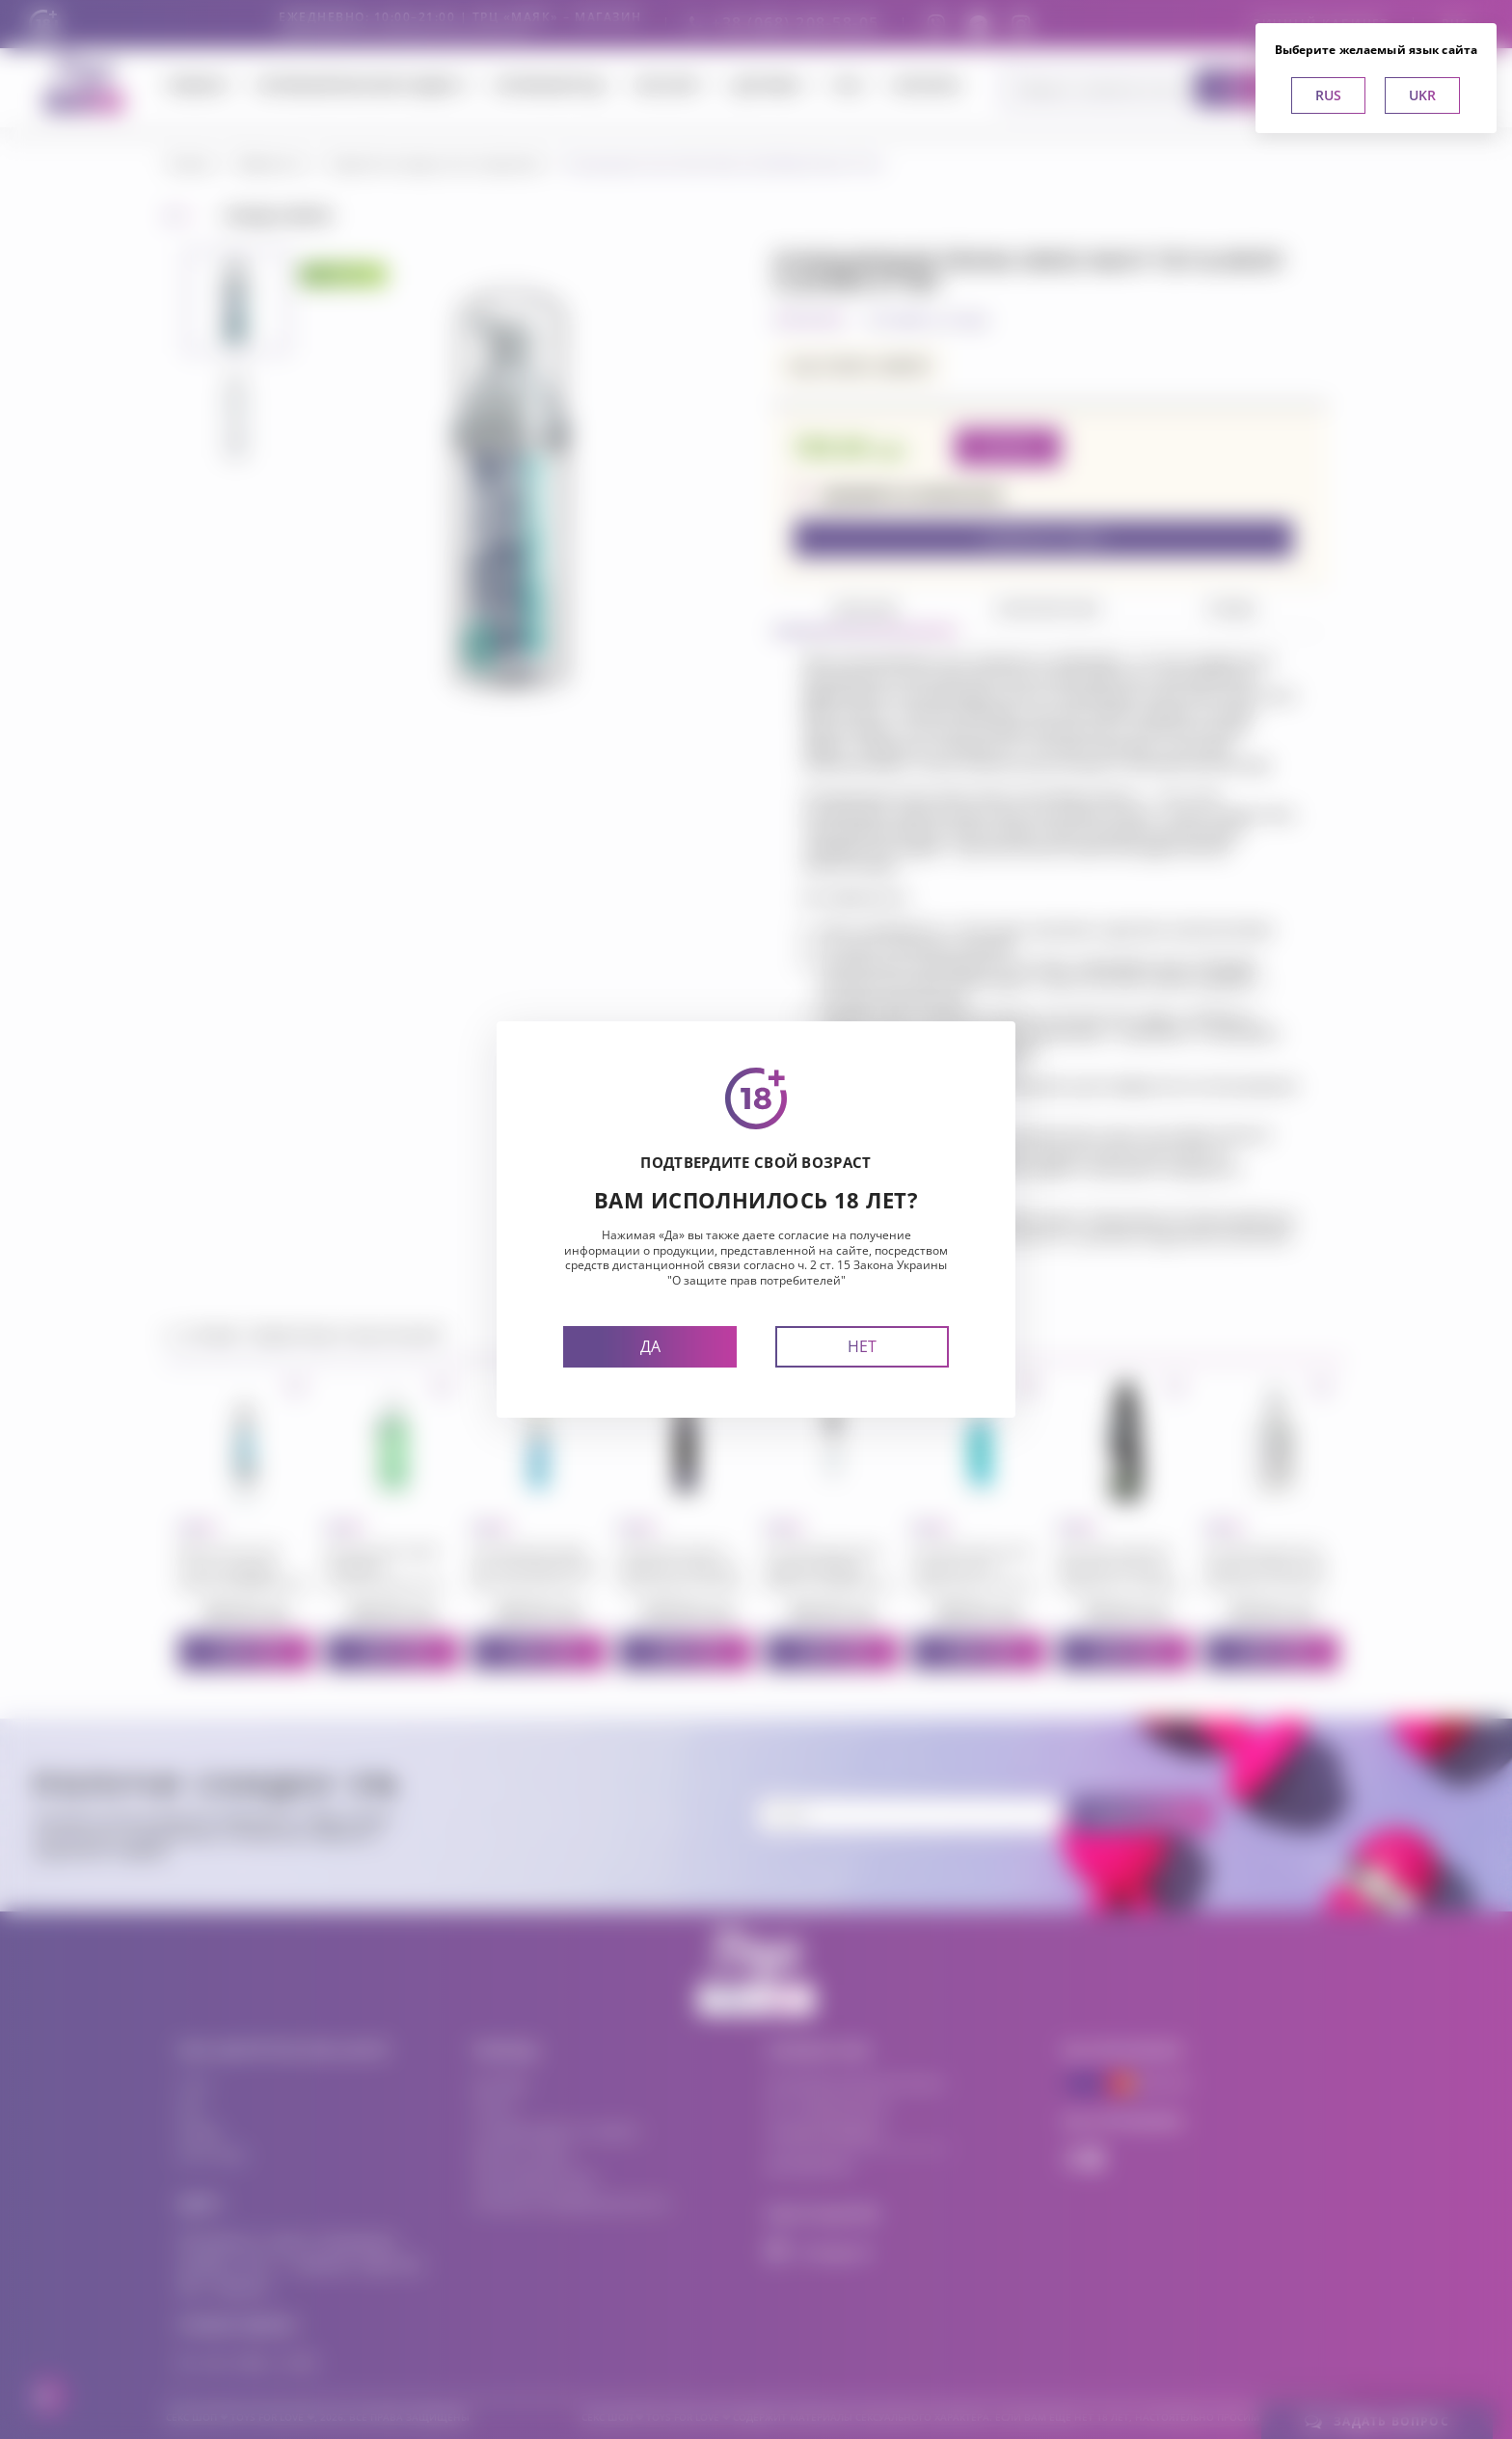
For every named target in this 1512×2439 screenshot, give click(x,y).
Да (650, 1346)
